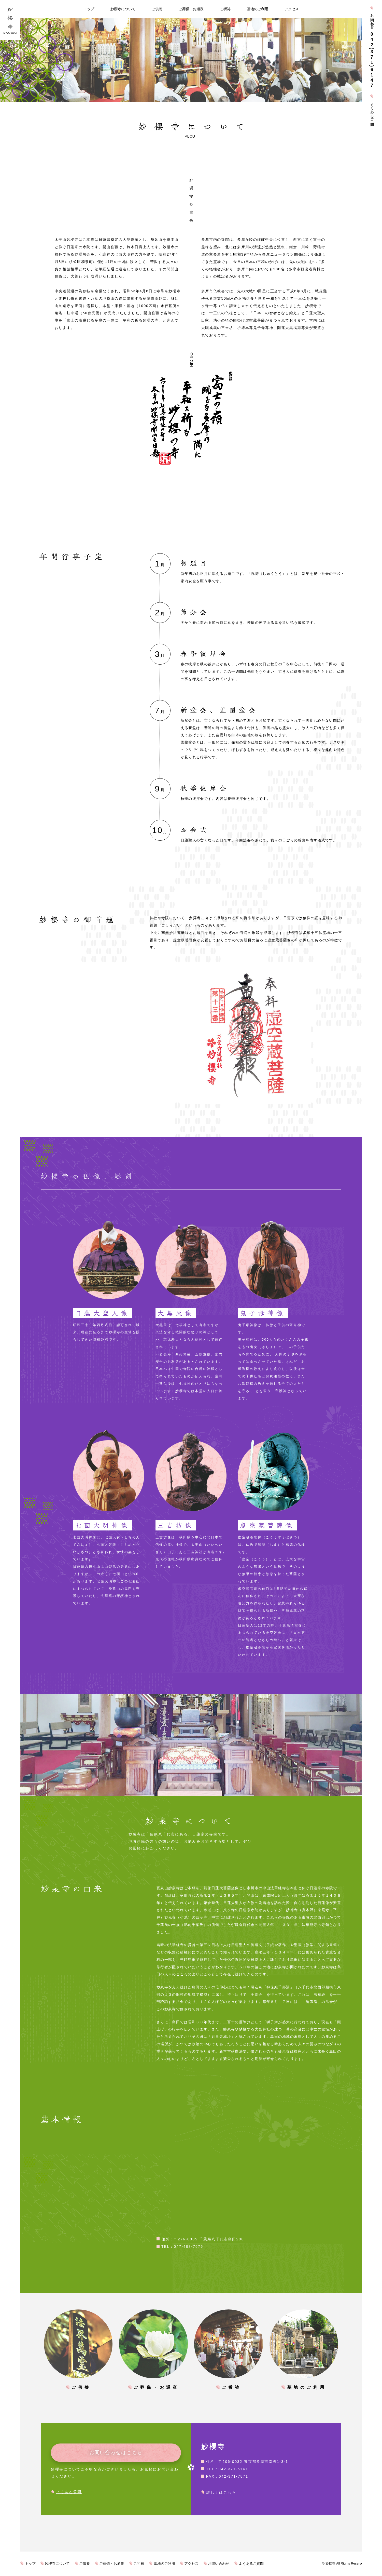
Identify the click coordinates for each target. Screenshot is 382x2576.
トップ (88, 9)
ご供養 (157, 9)
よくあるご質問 (372, 110)
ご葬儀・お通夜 (191, 9)
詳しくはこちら (221, 2492)
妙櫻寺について (122, 9)
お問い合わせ (372, 19)
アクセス (292, 9)
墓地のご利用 (257, 9)
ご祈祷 (225, 9)
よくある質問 (69, 2492)
